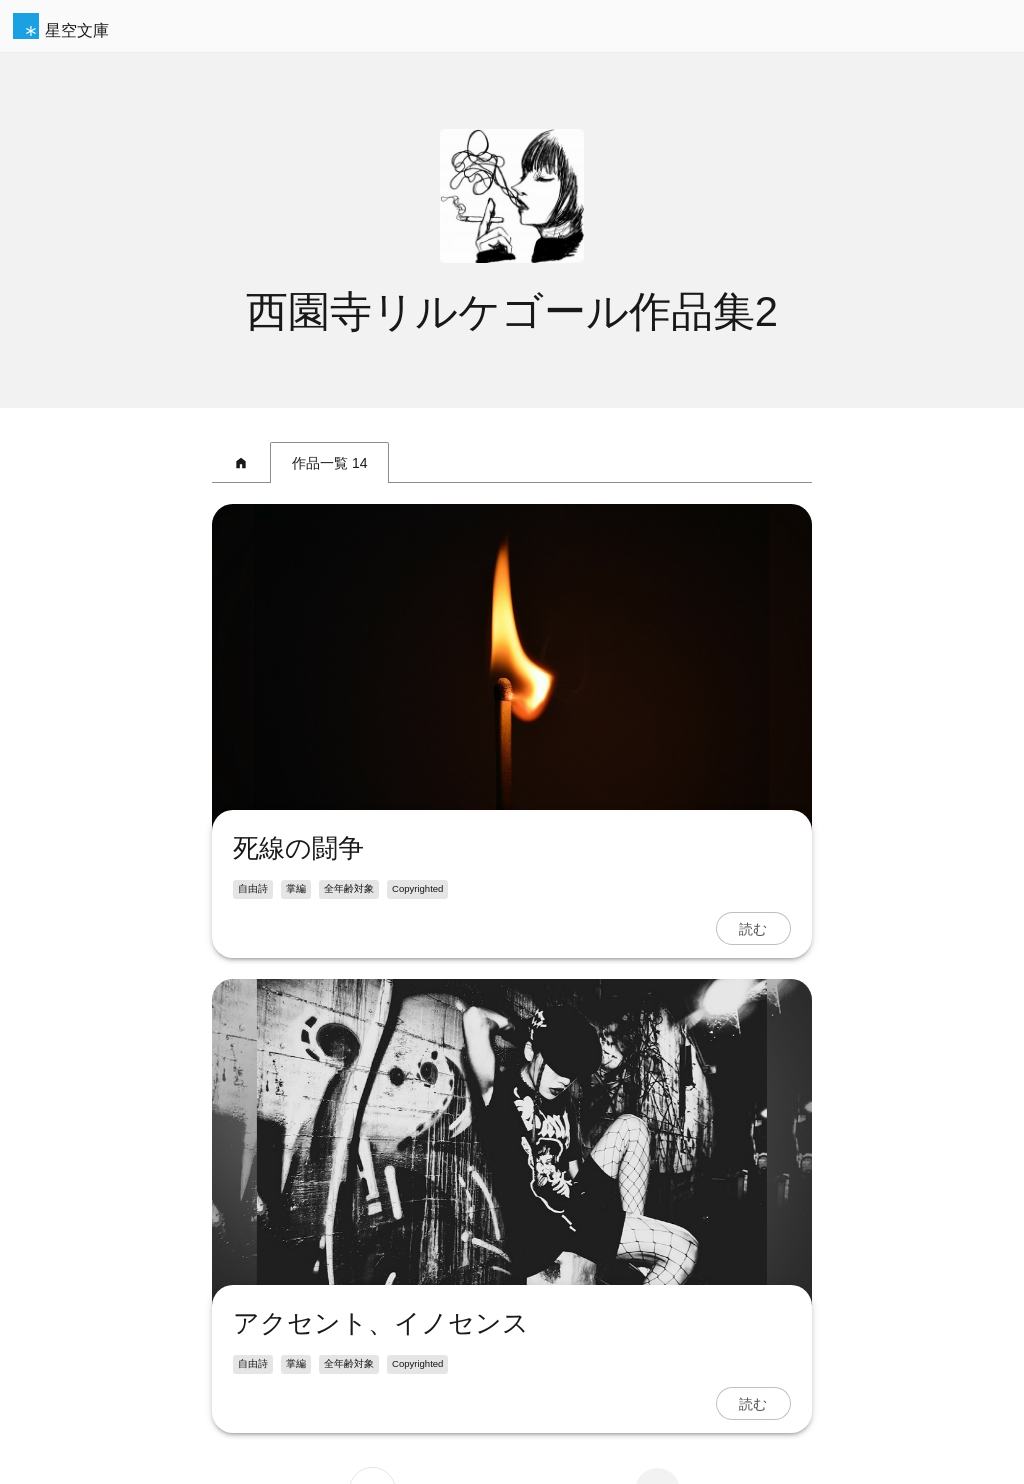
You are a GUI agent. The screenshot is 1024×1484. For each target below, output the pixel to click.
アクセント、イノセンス (381, 1323)
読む (753, 929)
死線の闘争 (298, 848)
